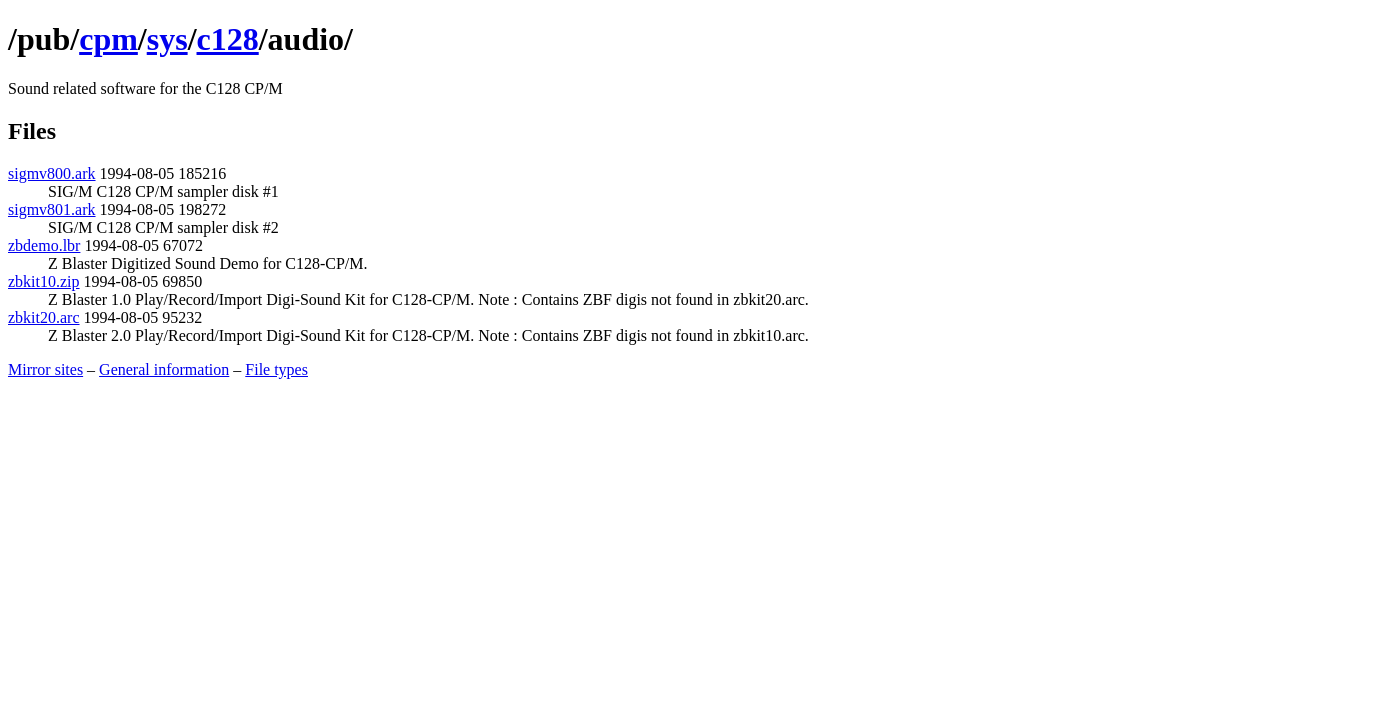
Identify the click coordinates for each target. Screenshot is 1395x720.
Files (32, 131)
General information (164, 369)
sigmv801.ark (52, 209)
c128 (228, 39)
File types (276, 369)
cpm (108, 39)
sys (167, 39)
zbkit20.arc (44, 317)
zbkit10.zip (44, 281)
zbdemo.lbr (44, 245)
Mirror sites (45, 369)
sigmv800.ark (52, 173)
